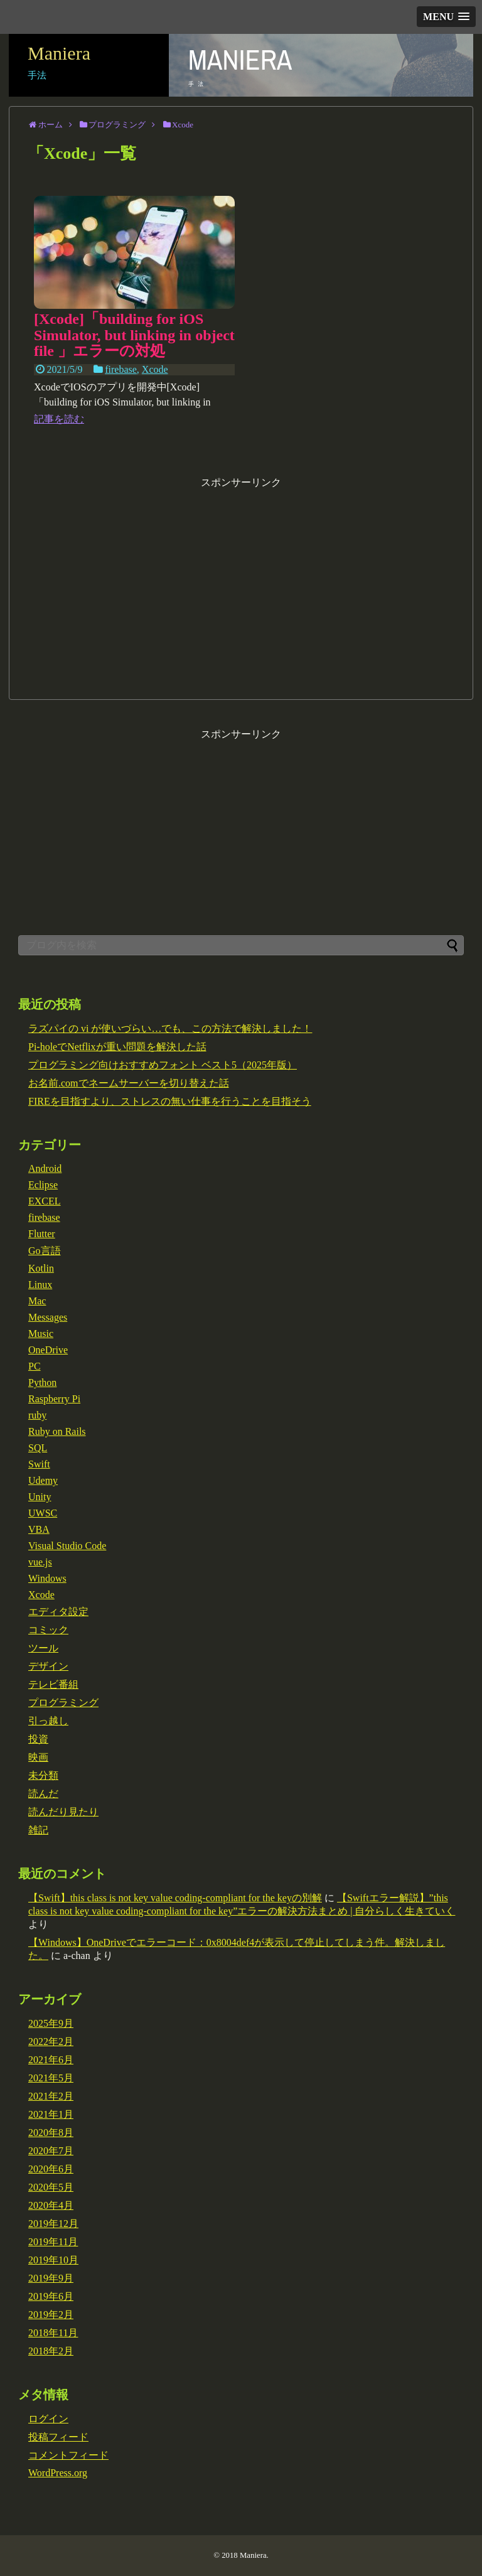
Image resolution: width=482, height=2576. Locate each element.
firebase (121, 369)
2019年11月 (53, 2241)
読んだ (43, 1793)
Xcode (155, 369)
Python (42, 1382)
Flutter (41, 1233)
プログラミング (63, 1702)
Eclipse (43, 1184)
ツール (43, 1648)
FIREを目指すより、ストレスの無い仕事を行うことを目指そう (169, 1101)
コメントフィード (68, 2455)
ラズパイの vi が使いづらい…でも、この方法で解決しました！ (170, 1028)
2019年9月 (50, 2278)
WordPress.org (57, 2472)
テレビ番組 (53, 1684)
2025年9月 (50, 2023)
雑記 (38, 1830)
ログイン (48, 2418)
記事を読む (59, 419)
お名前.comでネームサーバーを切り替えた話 (128, 1083)
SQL (37, 1447)
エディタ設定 (58, 1611)
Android (45, 1168)
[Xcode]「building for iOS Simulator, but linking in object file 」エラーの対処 (134, 335)
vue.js (40, 1562)
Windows (47, 1578)
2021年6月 (50, 2059)
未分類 (43, 1775)
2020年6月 (50, 2169)
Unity (39, 1496)
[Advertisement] (241, 577)
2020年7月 (50, 2150)
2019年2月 (50, 2314)
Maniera (59, 53)
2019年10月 (53, 2260)
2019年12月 (53, 2223)
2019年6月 (50, 2296)
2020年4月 (50, 2205)
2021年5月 (50, 2078)
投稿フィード (58, 2437)
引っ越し (48, 1720)
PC (34, 1366)
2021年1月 (50, 2114)
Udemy (43, 1480)
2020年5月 (50, 2187)
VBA (39, 1529)
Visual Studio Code (67, 1545)
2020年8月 (50, 2132)
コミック (48, 1629)
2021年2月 (50, 2096)
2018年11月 (53, 2332)
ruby (37, 1415)
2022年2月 (50, 2041)
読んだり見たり (63, 1811)
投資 (38, 1739)
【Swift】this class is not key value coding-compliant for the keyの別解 (175, 1897)
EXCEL (44, 1201)
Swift (39, 1464)
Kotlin (41, 1268)
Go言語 (44, 1250)
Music (40, 1333)
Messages (47, 1317)
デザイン (48, 1666)
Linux (40, 1284)
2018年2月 (50, 2351)
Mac (37, 1301)
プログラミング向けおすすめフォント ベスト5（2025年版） (162, 1065)
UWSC (42, 1513)
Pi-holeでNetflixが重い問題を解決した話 (117, 1046)
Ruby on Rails (57, 1431)
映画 (38, 1757)
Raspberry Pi (54, 1398)
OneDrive (48, 1349)
